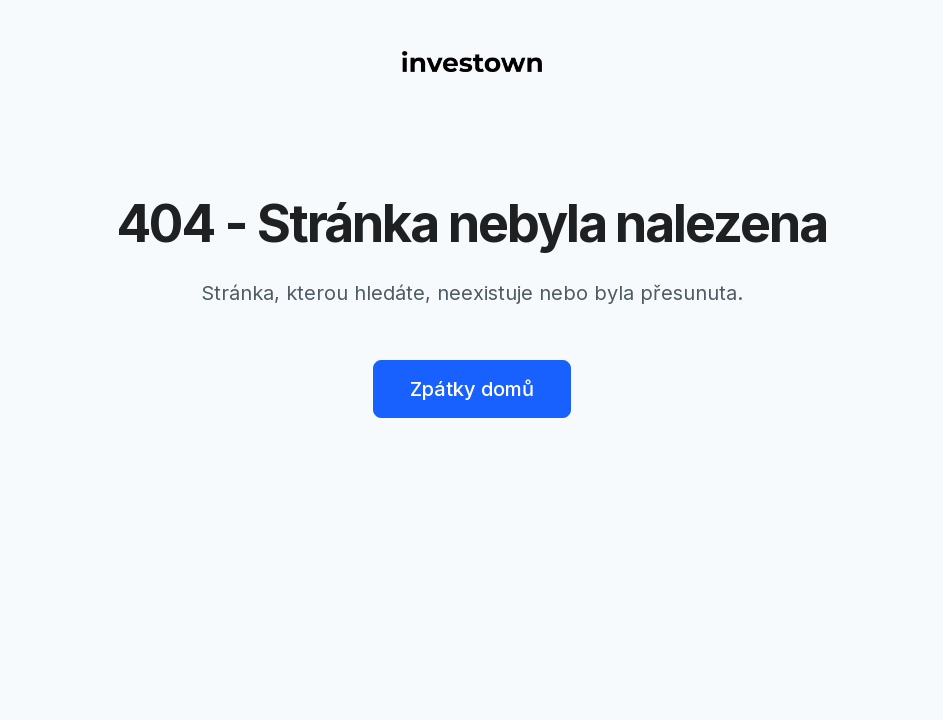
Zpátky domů (472, 389)
